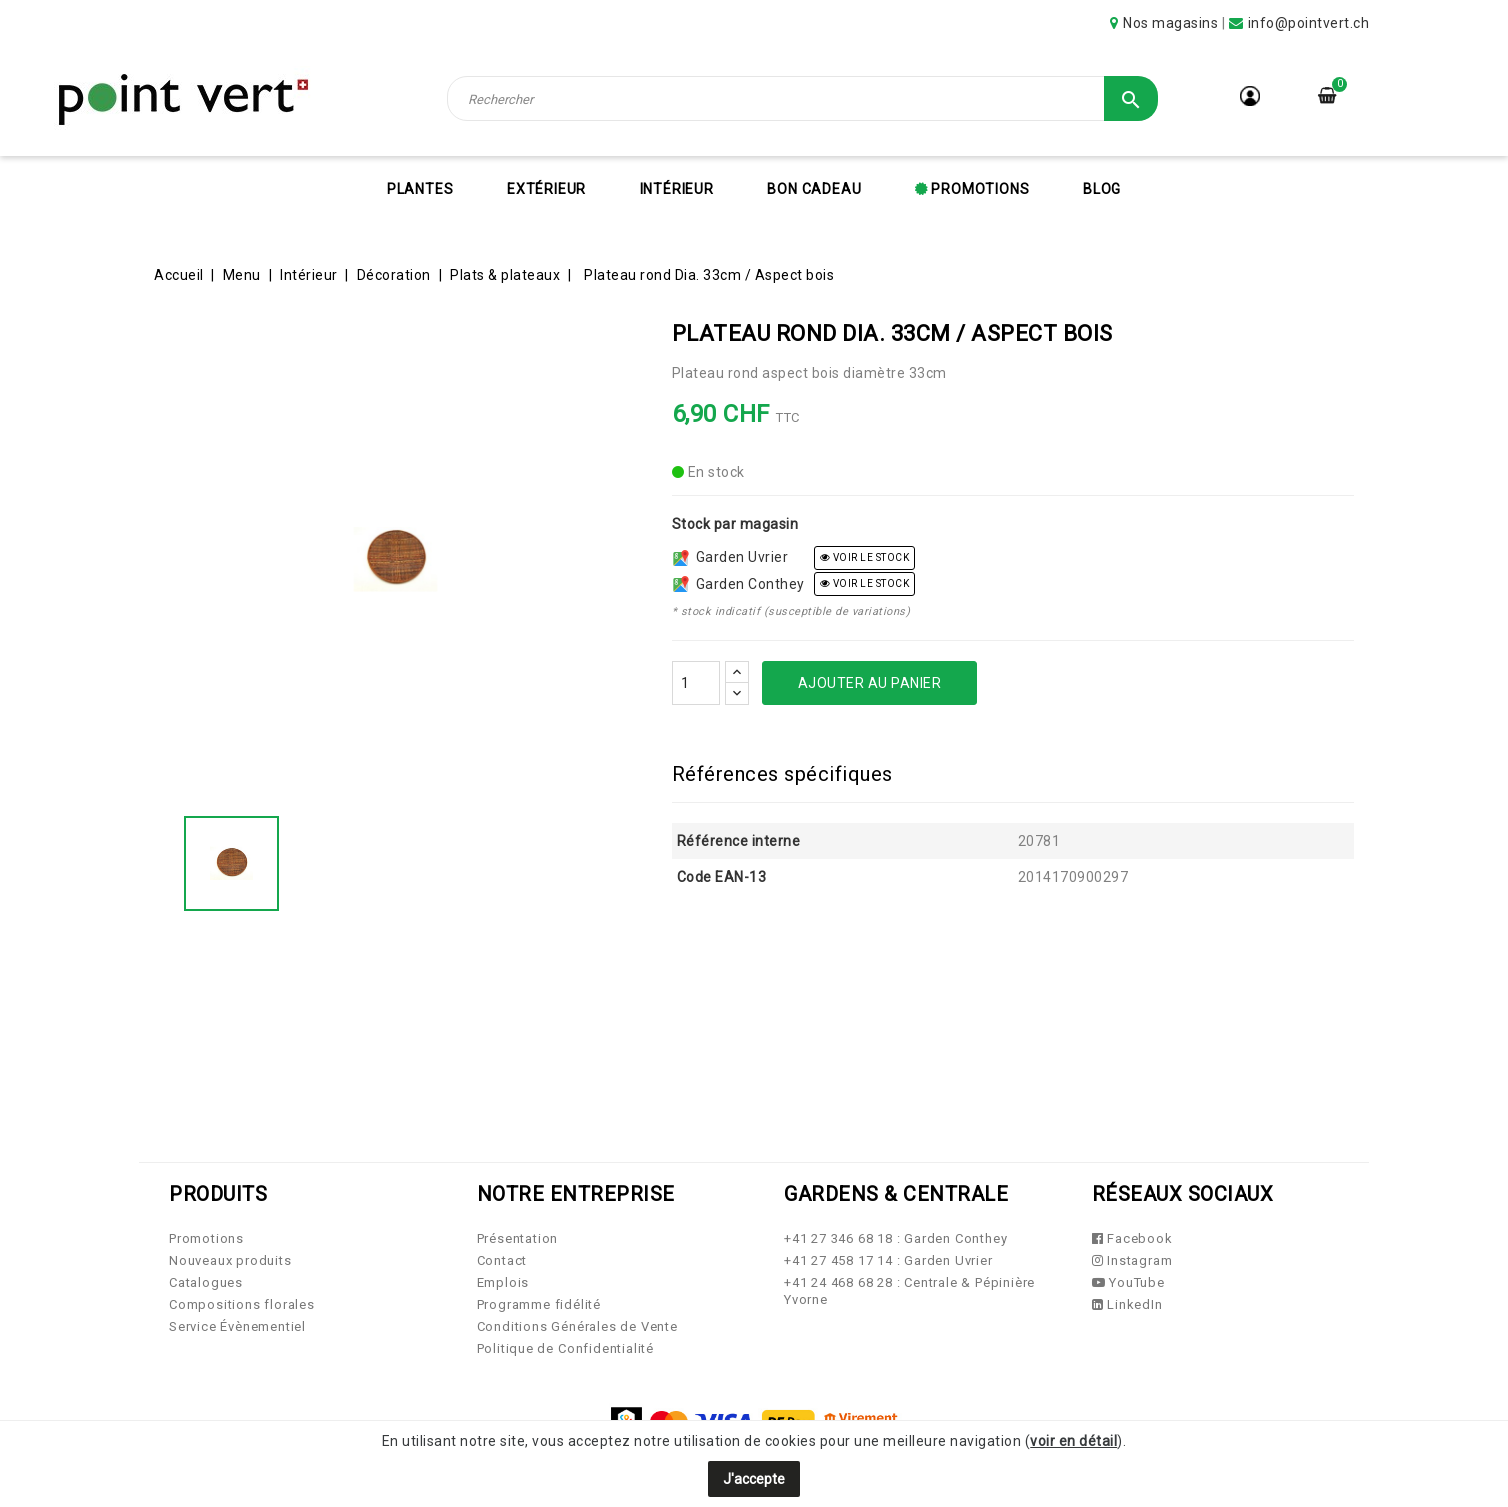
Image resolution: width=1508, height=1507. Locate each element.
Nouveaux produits (230, 1260)
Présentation (518, 1238)
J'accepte (754, 1479)
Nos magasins (1170, 23)
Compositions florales (242, 1304)
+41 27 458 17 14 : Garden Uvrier (888, 1260)
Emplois (503, 1282)
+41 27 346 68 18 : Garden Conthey (895, 1238)
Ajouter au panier (870, 683)
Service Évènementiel (237, 1326)
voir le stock (865, 557)
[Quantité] (696, 683)
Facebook (1132, 1238)
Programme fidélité (539, 1304)
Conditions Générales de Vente (577, 1326)
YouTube (1128, 1282)
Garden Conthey (739, 584)
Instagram (1132, 1260)
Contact (502, 1260)
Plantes (420, 189)
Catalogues (206, 1282)
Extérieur (546, 189)
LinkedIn (1127, 1304)
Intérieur (677, 189)
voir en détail (1073, 1441)
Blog (1102, 189)
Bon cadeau (814, 189)
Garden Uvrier (731, 557)
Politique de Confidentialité (565, 1348)
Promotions (979, 189)
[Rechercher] (803, 98)
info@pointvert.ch (1309, 23)
